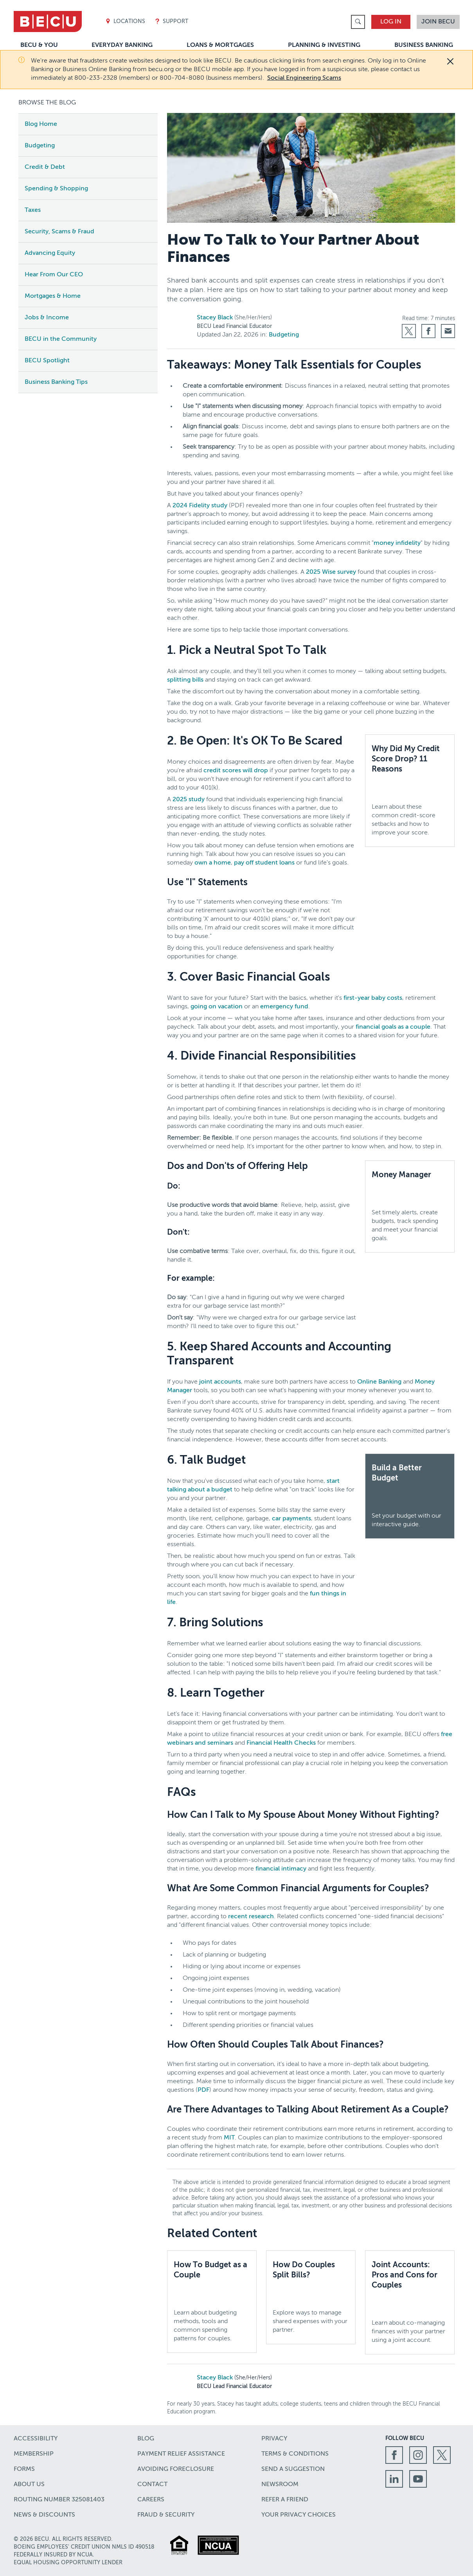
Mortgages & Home (53, 296)
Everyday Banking (122, 45)
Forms (24, 2469)
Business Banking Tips (56, 382)
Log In (390, 22)
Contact (152, 2484)
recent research (251, 1917)
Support (171, 22)
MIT (229, 2138)
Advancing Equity (50, 253)
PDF (203, 2090)
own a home (212, 863)
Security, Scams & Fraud (59, 232)
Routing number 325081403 (59, 2500)
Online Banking (379, 1382)
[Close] (450, 61)
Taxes (33, 210)
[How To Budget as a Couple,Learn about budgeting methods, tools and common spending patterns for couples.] (211, 2301)
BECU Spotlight (47, 361)
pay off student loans (264, 863)
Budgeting (40, 146)
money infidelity (397, 543)
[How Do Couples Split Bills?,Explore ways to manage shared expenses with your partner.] (310, 2297)
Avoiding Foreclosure (175, 2469)
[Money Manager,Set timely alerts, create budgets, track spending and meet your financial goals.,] (409, 1206)
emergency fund (284, 1007)
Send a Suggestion (293, 2469)
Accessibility (36, 2439)
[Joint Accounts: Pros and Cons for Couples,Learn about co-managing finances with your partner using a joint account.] (409, 2302)
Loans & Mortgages (220, 45)
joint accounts (220, 1382)
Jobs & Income (47, 318)
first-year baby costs (373, 998)
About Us (29, 2484)
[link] (358, 22)
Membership (34, 2454)
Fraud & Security (165, 2515)
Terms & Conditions (295, 2454)
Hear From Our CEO (54, 275)
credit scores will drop (235, 771)
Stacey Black (215, 318)
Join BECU (438, 22)
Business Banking (423, 45)
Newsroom (280, 2484)
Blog (145, 2439)
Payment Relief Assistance (181, 2454)
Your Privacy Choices (298, 2515)
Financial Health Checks (281, 1743)
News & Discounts (44, 2515)
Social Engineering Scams (304, 78)
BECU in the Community (61, 339)
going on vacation (217, 1007)
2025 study (189, 800)
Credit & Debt (45, 167)
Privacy (274, 2439)
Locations (125, 22)
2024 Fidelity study (200, 506)
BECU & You (39, 45)
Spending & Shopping (56, 189)
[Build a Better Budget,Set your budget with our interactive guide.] (409, 1496)
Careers (150, 2500)
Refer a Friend (284, 2500)
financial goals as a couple (393, 1027)
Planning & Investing (324, 45)
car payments (291, 1519)
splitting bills (185, 680)
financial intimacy (280, 1869)
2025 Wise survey (331, 572)
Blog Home (41, 124)
